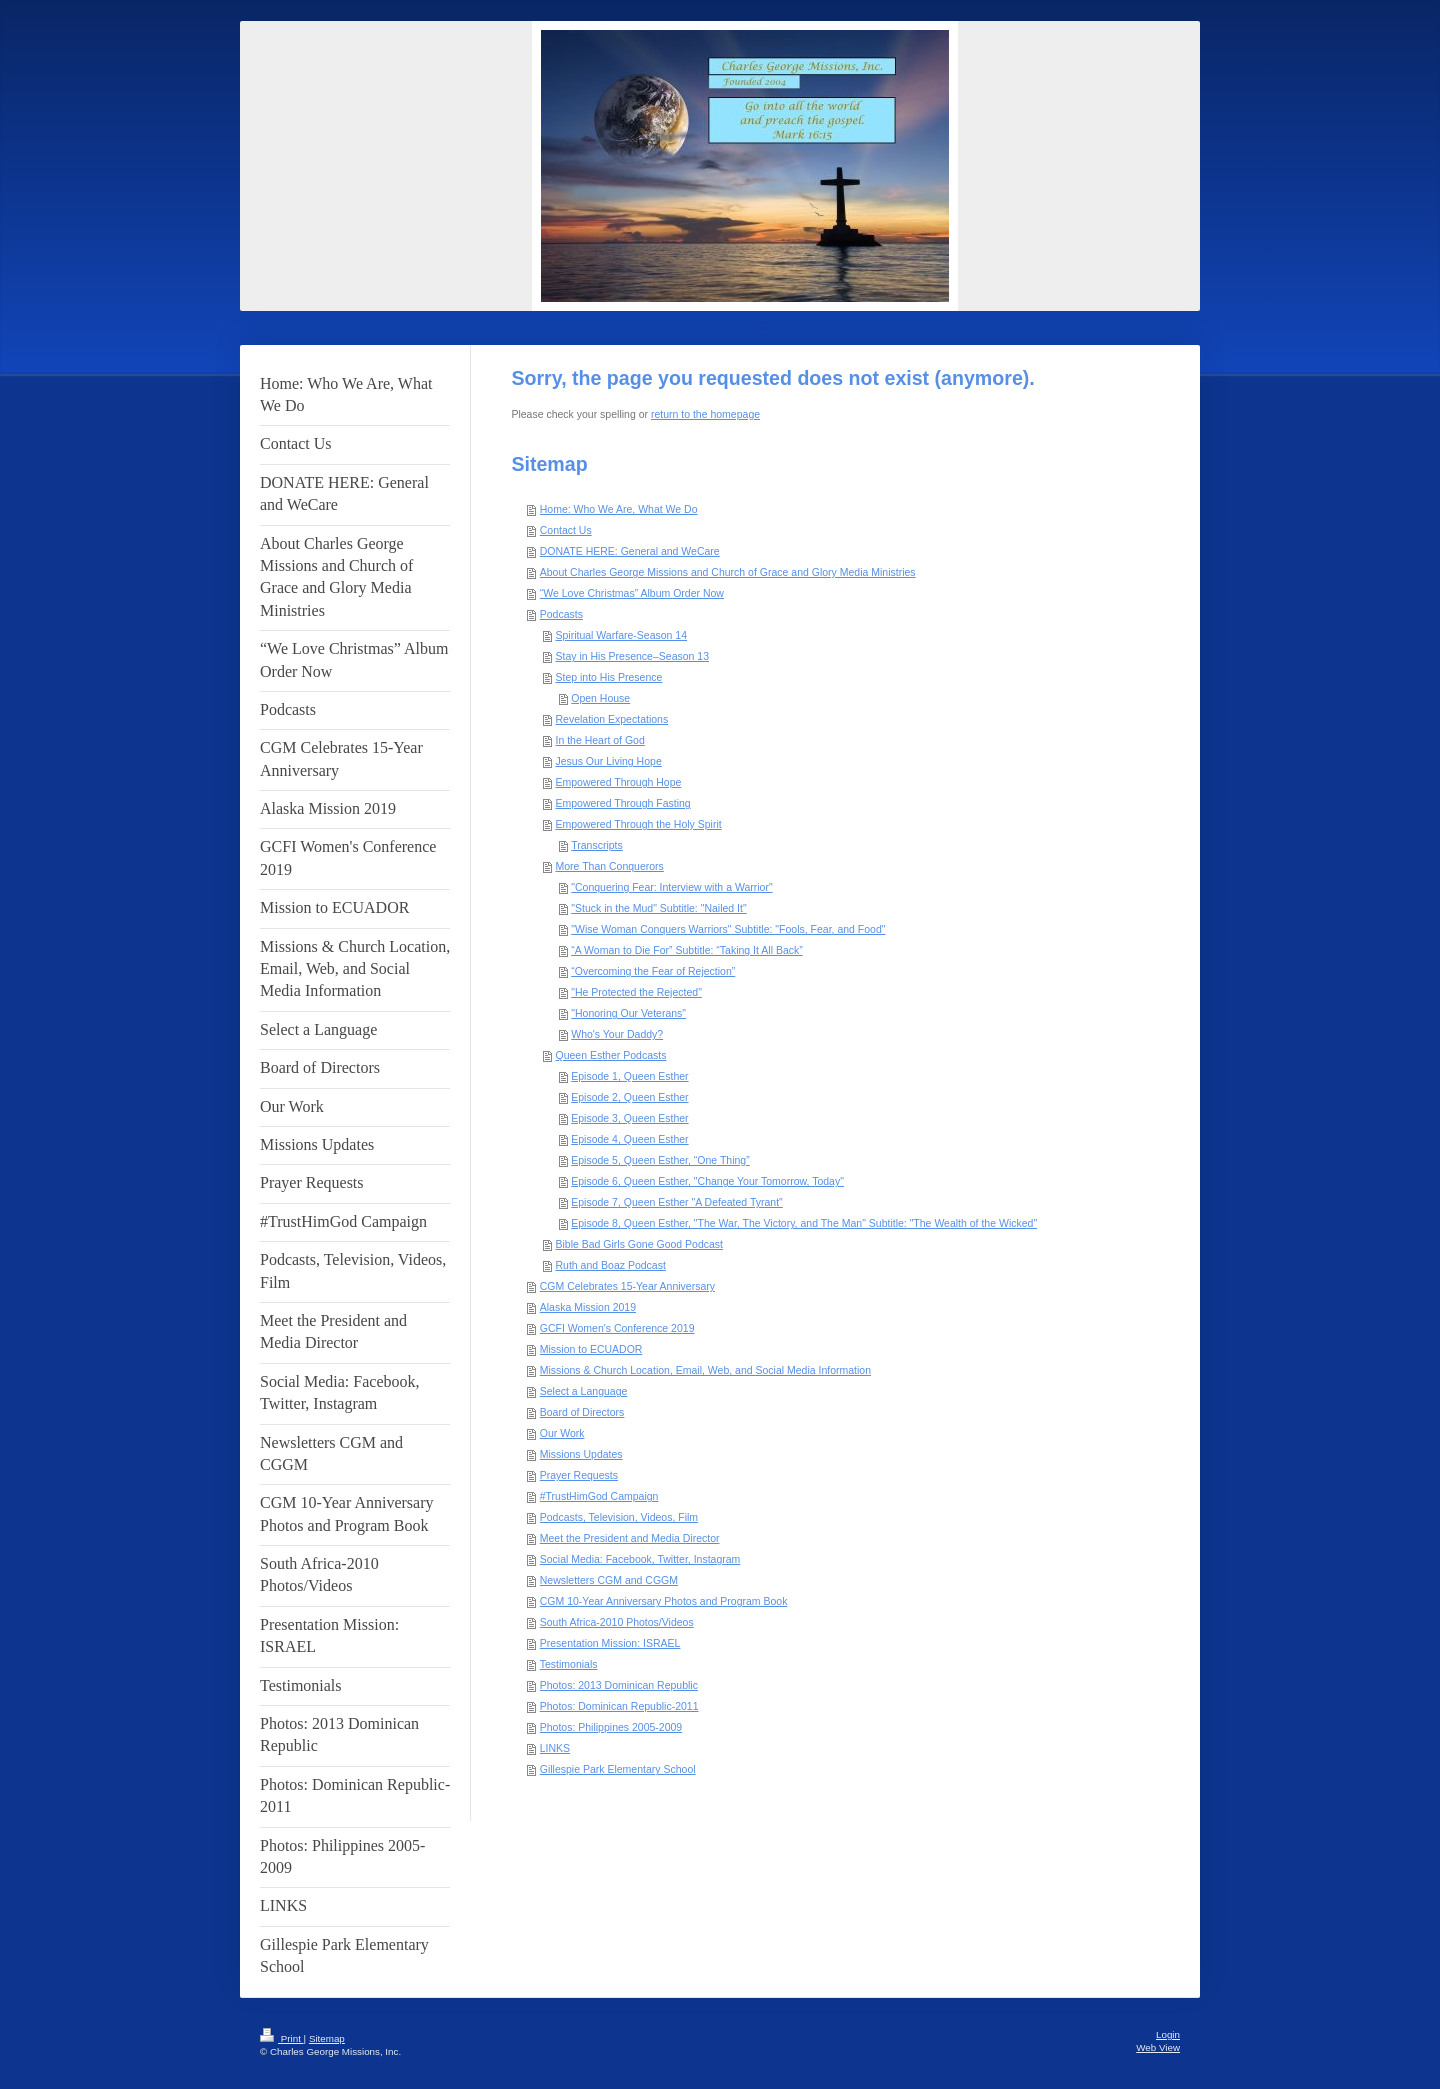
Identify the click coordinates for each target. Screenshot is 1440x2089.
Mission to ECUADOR (591, 1349)
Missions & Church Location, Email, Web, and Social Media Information (705, 1370)
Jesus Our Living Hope (609, 761)
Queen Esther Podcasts (611, 1055)
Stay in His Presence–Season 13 (633, 656)
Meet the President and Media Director (630, 1538)
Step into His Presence (609, 677)
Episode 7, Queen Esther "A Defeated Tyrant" (677, 1202)
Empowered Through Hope (619, 782)
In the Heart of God (600, 740)
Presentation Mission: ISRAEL (610, 1643)
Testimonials (569, 1664)
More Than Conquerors (610, 866)
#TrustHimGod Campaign (599, 1496)
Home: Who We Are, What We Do (619, 509)
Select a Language (584, 1391)
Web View (1158, 2047)
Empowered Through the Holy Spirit (639, 824)
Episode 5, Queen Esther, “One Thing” (660, 1160)
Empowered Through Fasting (623, 803)
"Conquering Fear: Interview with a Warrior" (671, 887)
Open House (600, 698)
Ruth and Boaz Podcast (611, 1265)
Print (282, 2038)
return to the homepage (705, 414)
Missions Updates (581, 1454)
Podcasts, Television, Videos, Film (619, 1517)
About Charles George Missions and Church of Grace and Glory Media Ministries (728, 572)
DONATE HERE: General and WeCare (630, 551)
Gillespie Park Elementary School (618, 1769)
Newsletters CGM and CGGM (609, 1580)
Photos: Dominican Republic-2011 (619, 1706)
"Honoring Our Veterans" (628, 1013)
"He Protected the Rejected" (636, 992)
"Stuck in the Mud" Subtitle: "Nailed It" (658, 908)
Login (1168, 2034)
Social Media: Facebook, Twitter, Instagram (640, 1559)
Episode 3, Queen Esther (629, 1118)
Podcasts (561, 614)
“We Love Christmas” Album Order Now (632, 593)
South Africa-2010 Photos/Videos (617, 1622)
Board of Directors (582, 1412)
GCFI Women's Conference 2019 (617, 1328)
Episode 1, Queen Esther (629, 1076)
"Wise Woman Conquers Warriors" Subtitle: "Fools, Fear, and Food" (728, 929)
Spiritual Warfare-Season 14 (622, 635)
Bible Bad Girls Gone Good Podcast (640, 1244)
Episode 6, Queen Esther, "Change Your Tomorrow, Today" (707, 1181)
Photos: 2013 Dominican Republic (619, 1685)
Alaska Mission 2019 (588, 1307)
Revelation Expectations (612, 719)
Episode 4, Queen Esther (629, 1139)
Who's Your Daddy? (617, 1034)
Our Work (562, 1433)
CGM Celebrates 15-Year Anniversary (627, 1286)
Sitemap (327, 2038)
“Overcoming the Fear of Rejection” (653, 971)
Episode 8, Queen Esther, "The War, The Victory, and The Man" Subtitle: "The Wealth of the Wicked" (804, 1223)
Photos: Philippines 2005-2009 (611, 1727)
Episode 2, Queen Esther (629, 1097)
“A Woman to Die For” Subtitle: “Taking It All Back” (686, 950)
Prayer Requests (579, 1475)
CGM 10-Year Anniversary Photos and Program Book (664, 1601)
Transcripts (597, 845)
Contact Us (566, 530)
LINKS (555, 1748)
